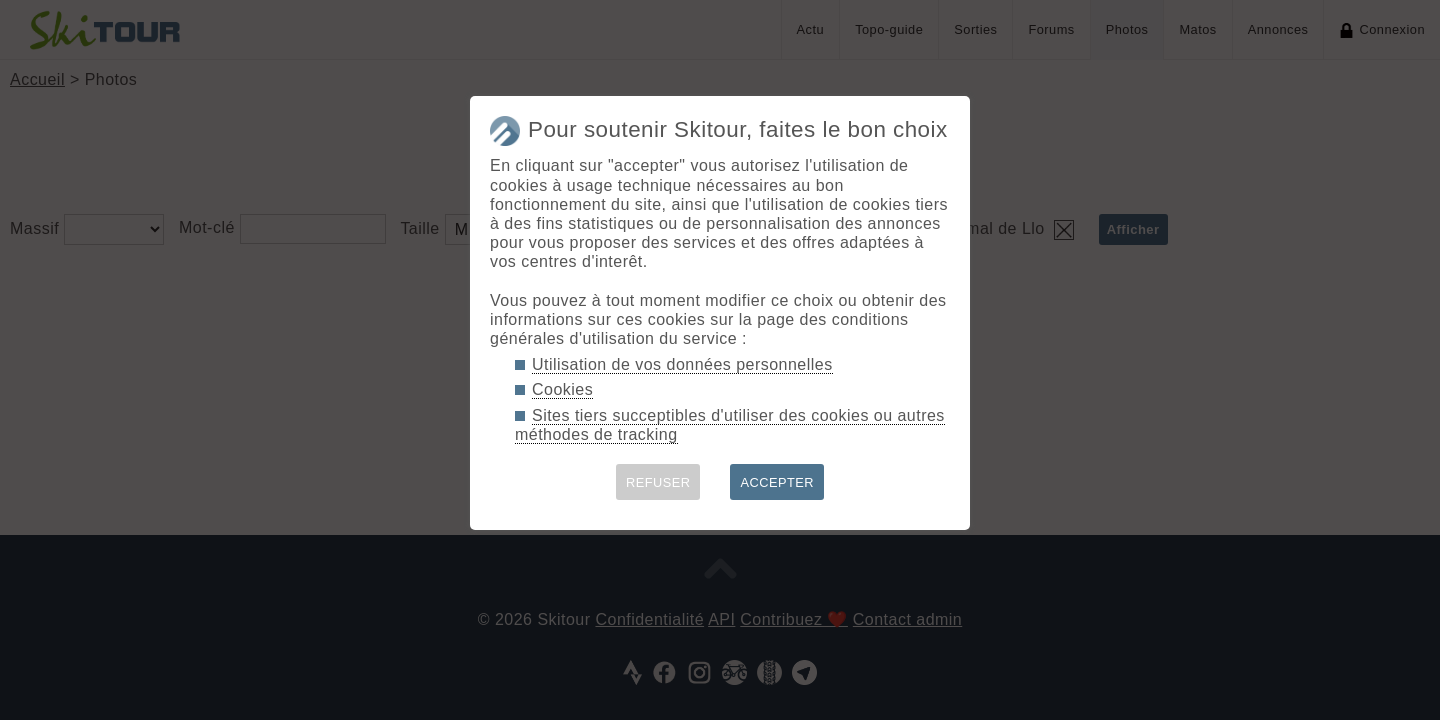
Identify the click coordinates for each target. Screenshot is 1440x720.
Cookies (562, 389)
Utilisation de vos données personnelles (682, 364)
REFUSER (658, 482)
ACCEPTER (777, 482)
